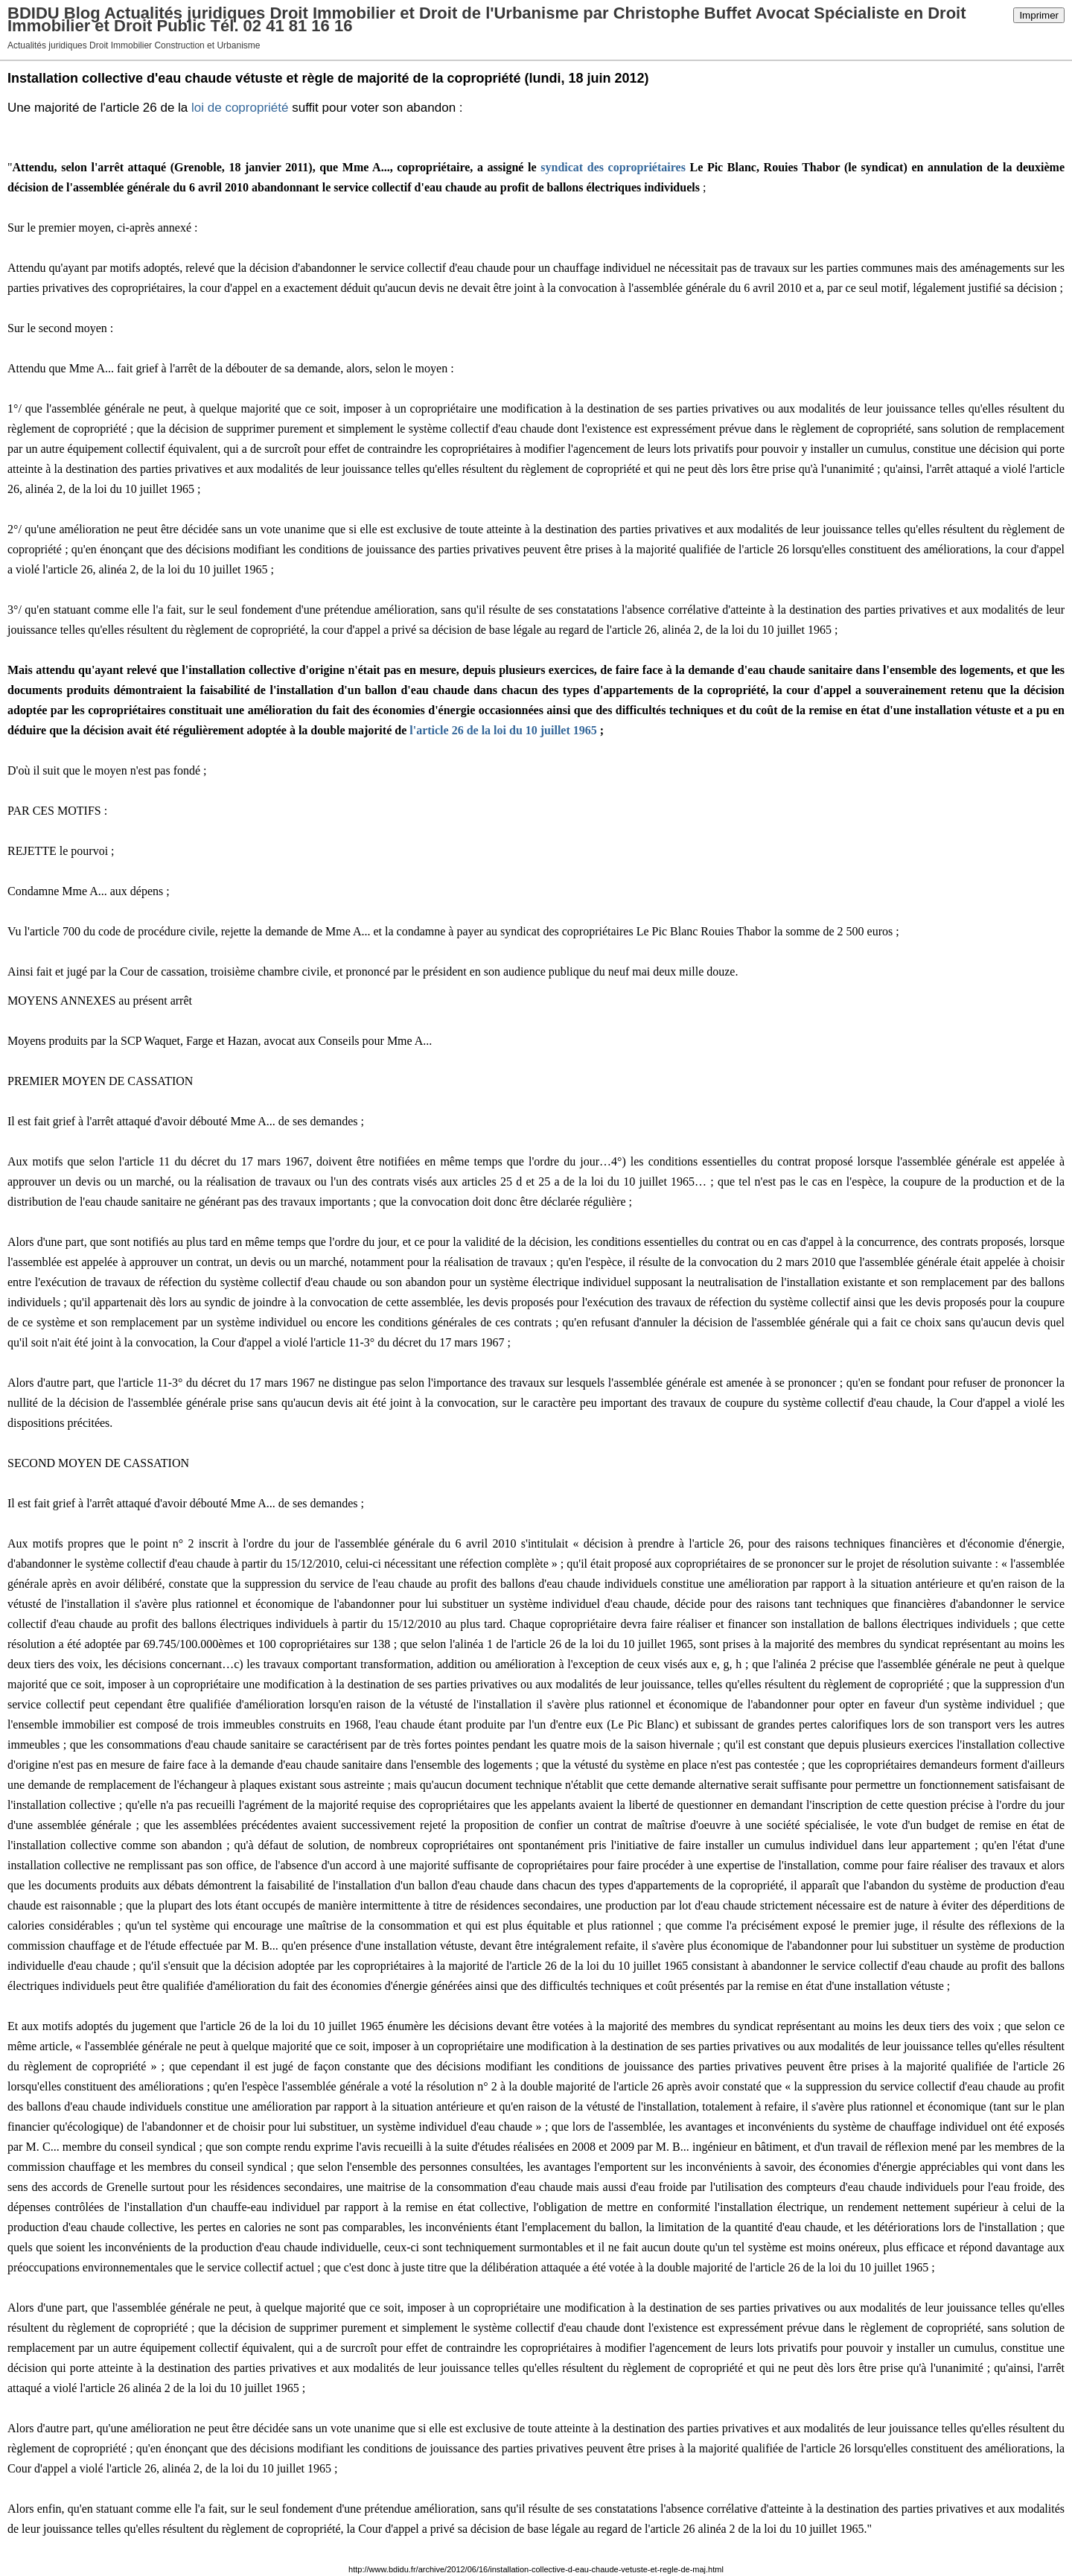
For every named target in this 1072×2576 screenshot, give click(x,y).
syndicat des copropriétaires (613, 167)
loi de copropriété (239, 108)
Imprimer (1039, 15)
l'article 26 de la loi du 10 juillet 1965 (503, 730)
